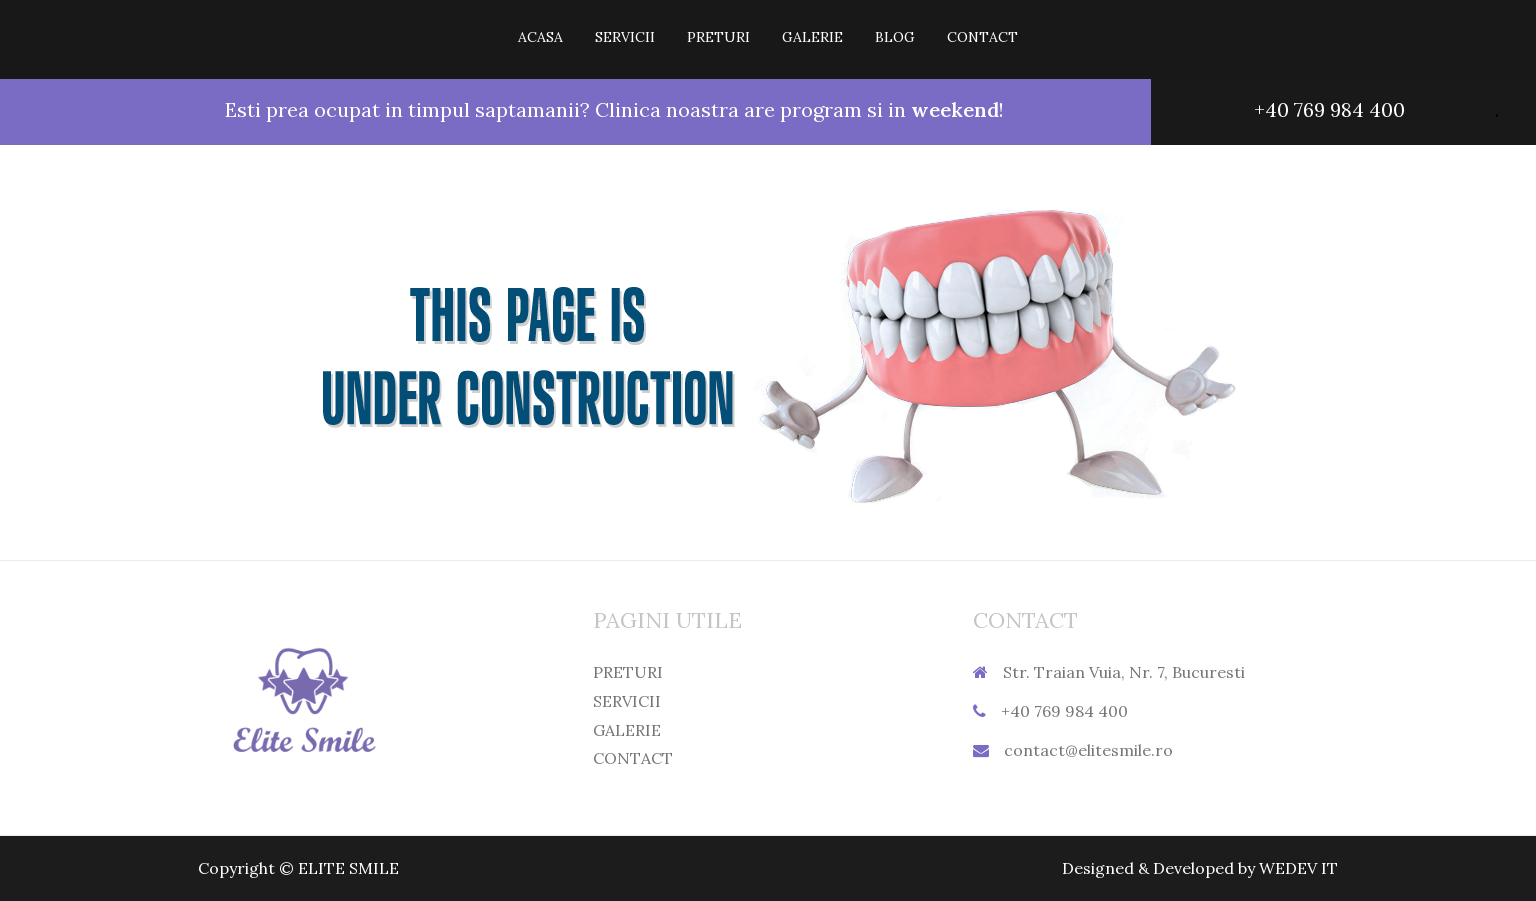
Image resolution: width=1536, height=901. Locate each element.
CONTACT (982, 37)
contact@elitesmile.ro (1088, 750)
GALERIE (812, 37)
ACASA (540, 37)
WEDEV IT (1298, 868)
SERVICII (625, 37)
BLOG (895, 37)
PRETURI (718, 37)
